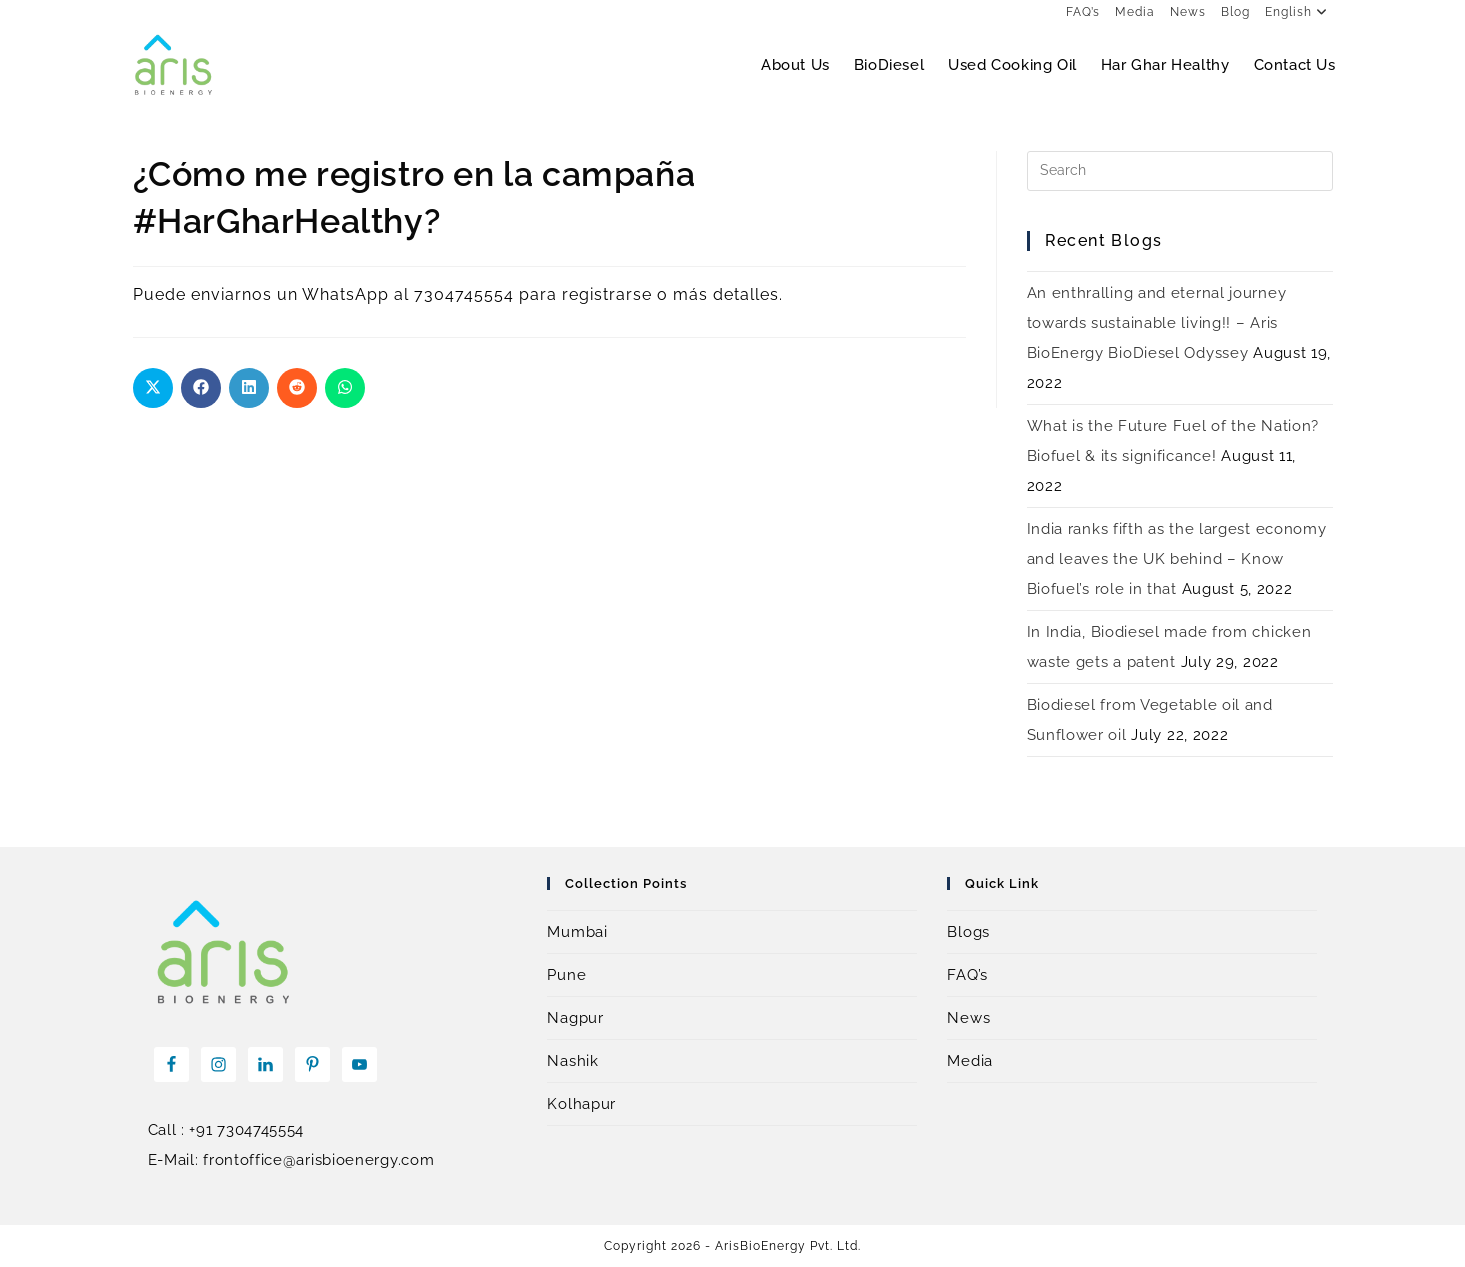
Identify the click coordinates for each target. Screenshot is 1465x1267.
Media (1135, 12)
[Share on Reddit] (297, 388)
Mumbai (577, 932)
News (1188, 12)
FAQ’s (1083, 12)
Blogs (968, 932)
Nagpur (575, 1018)
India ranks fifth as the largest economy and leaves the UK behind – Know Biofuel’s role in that (1177, 559)
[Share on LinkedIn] (249, 388)
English (1299, 12)
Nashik (572, 1061)
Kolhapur (581, 1104)
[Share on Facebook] (201, 388)
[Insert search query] (1180, 171)
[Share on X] (153, 388)
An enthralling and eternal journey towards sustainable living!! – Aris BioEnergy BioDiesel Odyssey (1157, 323)
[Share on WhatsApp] (345, 388)
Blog (1235, 12)
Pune (566, 975)
